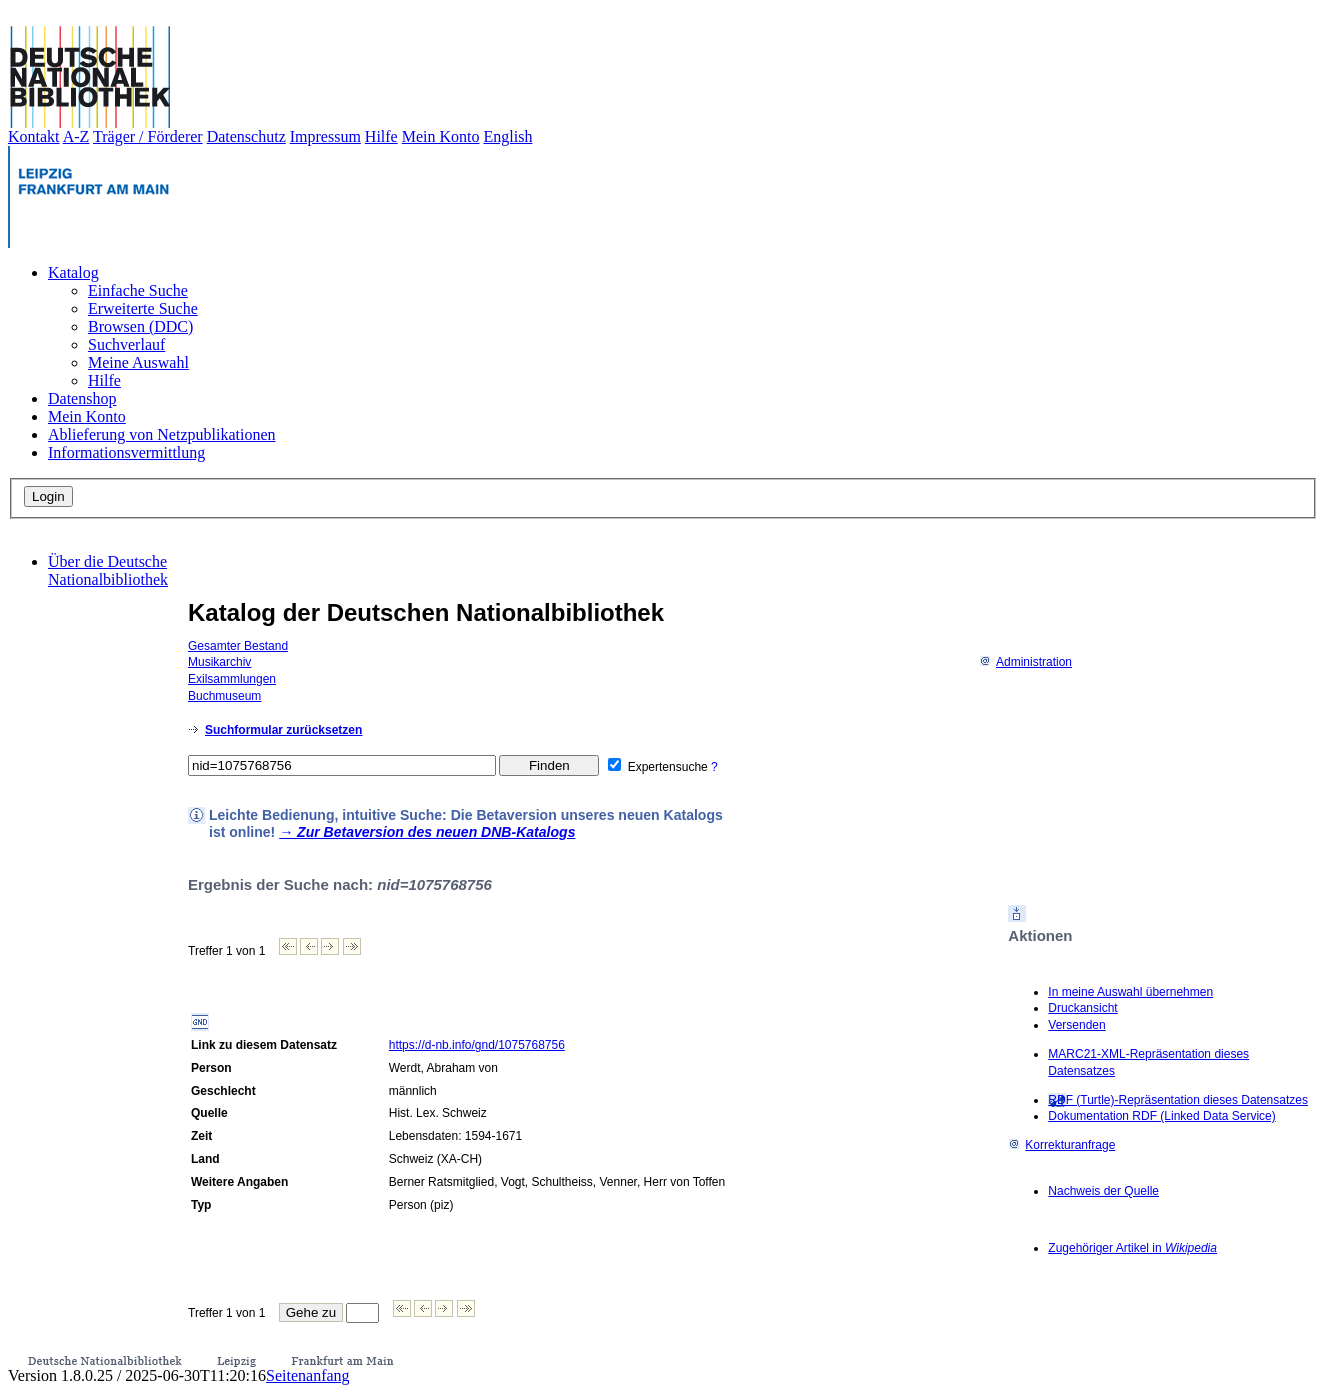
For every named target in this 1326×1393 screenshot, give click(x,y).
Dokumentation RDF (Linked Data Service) (1161, 1116)
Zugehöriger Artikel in (1132, 1248)
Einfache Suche (138, 290)
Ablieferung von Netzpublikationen (162, 434)
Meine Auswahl (138, 362)
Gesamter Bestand (238, 646)
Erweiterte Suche (143, 308)
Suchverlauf (126, 344)
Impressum (325, 136)
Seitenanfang (308, 1375)
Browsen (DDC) (140, 326)
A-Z (76, 136)
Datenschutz (246, 136)
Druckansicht (1082, 1008)
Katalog (73, 272)
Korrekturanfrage (1061, 1145)
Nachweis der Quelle (1103, 1191)
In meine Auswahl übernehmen (1130, 992)
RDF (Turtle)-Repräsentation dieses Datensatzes (1178, 1100)
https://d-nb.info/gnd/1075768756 (477, 1045)
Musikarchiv (219, 662)
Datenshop (82, 398)
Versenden (1076, 1025)
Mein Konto (441, 136)
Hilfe (381, 136)
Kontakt (34, 136)
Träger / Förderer (148, 136)
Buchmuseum (224, 696)
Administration (1025, 662)
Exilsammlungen (232, 679)
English (508, 136)
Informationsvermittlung (126, 452)
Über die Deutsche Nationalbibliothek (108, 570)
